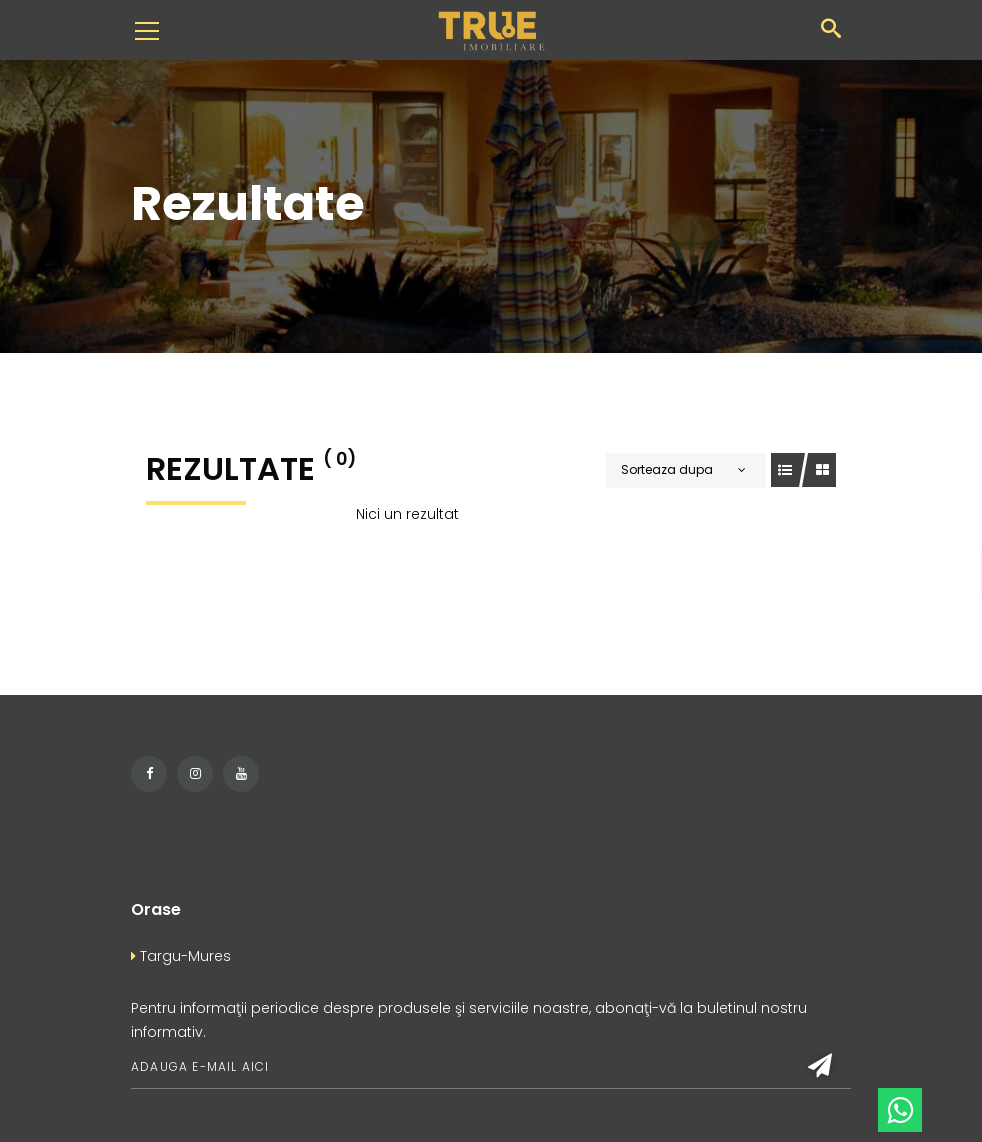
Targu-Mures (181, 956)
